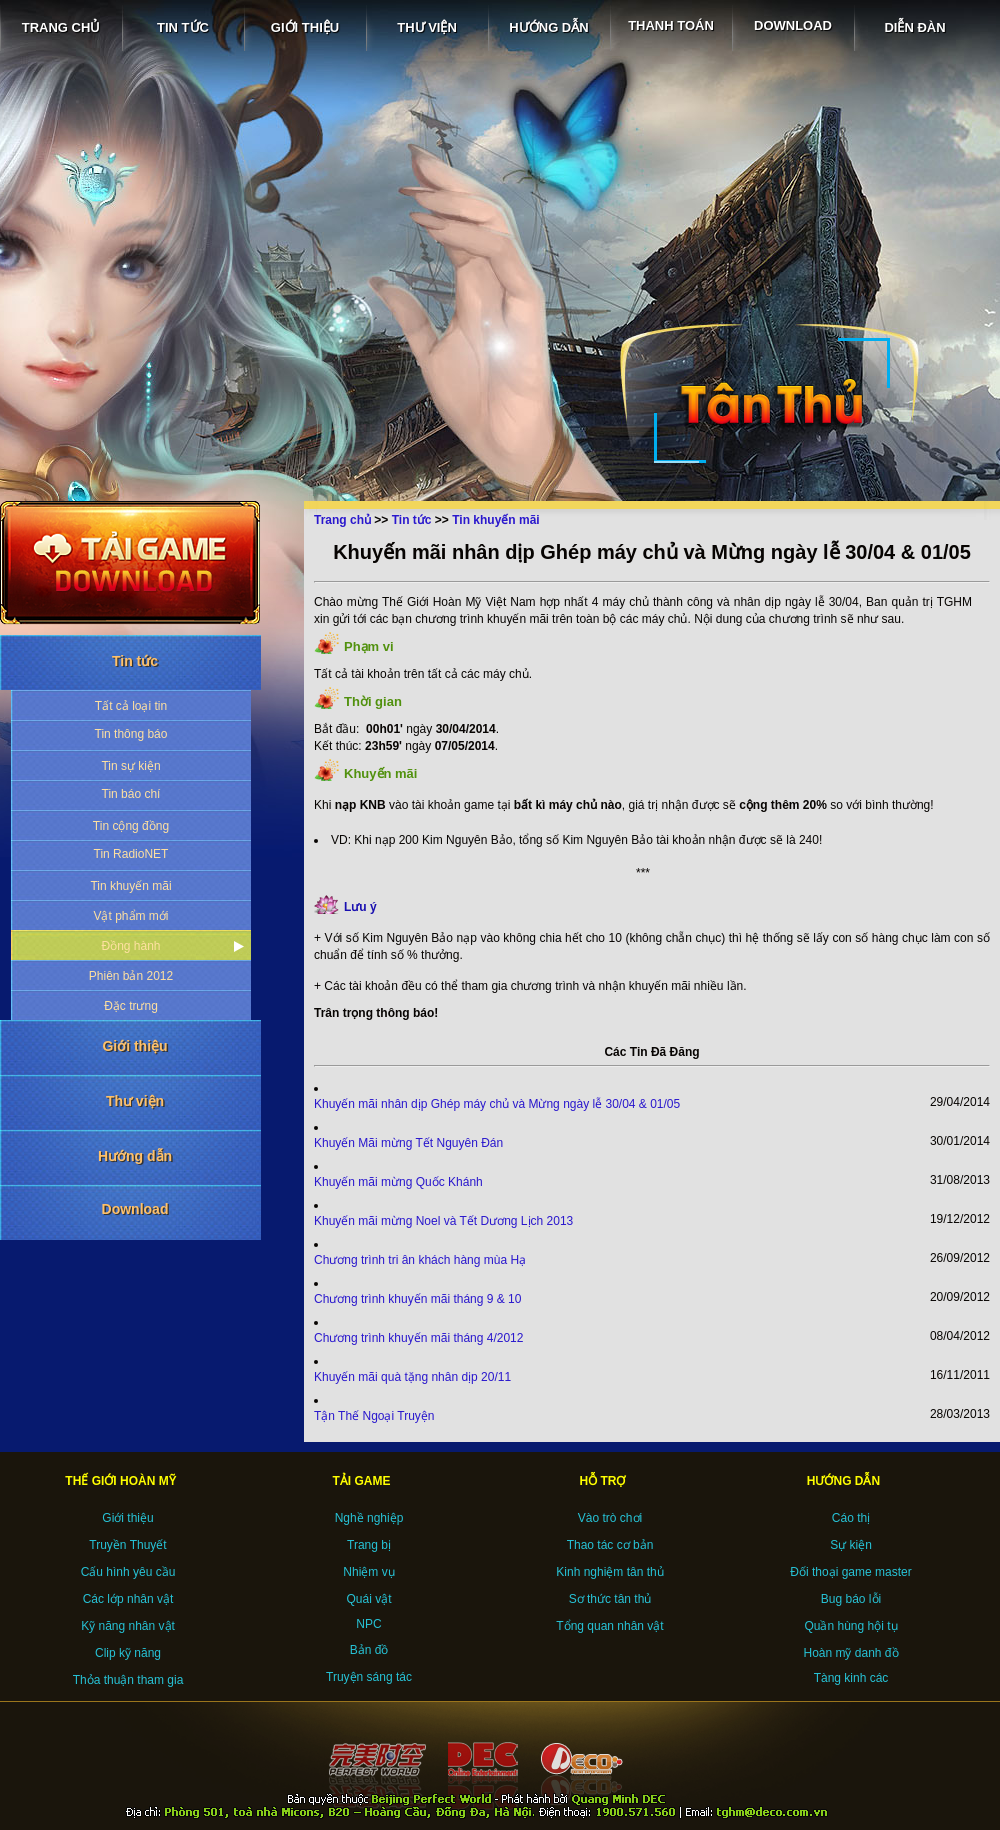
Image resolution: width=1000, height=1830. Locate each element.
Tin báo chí (131, 794)
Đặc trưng (131, 1006)
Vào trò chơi (610, 1518)
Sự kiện (851, 1545)
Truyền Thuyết (127, 1545)
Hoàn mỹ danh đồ (850, 1653)
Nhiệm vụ (368, 1572)
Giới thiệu (134, 1046)
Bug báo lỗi (851, 1599)
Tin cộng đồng (131, 826)
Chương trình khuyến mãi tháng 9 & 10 (417, 1299)
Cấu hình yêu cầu (128, 1572)
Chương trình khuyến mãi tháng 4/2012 (418, 1338)
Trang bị (369, 1545)
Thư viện (135, 1101)
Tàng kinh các (851, 1678)
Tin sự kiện (130, 766)
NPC (368, 1624)
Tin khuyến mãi (130, 886)
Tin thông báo (131, 734)
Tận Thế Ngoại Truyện (374, 1416)
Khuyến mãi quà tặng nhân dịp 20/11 (412, 1377)
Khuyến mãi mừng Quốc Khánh (398, 1182)
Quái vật (368, 1599)
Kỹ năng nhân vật (128, 1626)
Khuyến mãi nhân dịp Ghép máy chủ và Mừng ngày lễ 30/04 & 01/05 (497, 1104)
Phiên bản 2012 (131, 976)
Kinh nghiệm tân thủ (609, 1572)
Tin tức (135, 661)
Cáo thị (851, 1518)
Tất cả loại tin (131, 706)
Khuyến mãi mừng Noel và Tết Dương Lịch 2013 (443, 1221)
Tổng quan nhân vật (609, 1626)
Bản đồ (369, 1650)
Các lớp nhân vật (128, 1599)
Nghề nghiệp (369, 1518)
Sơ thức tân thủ (610, 1599)
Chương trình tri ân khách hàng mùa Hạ (420, 1260)
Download (135, 1209)
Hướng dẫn (135, 1156)
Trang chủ (342, 520)
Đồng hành (130, 946)
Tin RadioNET (131, 854)
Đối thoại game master (850, 1572)
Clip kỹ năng (128, 1653)
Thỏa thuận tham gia (128, 1680)
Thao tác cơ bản (610, 1545)
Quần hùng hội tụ (850, 1626)
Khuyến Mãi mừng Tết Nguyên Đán (408, 1143)
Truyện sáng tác (369, 1677)
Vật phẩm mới (130, 916)
